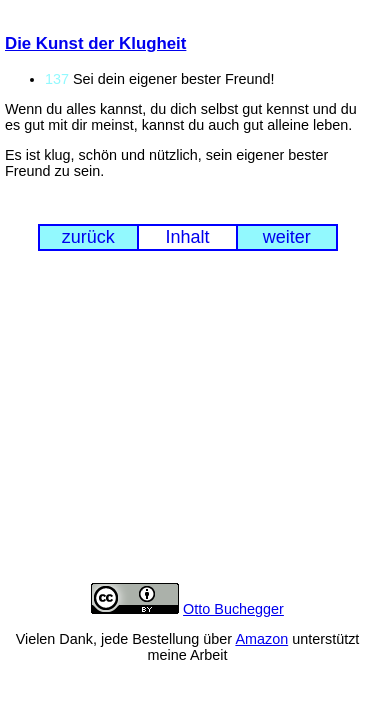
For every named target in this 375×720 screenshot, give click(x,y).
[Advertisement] (187, 432)
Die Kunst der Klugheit (95, 43)
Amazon (261, 639)
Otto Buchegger (233, 609)
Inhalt (187, 237)
